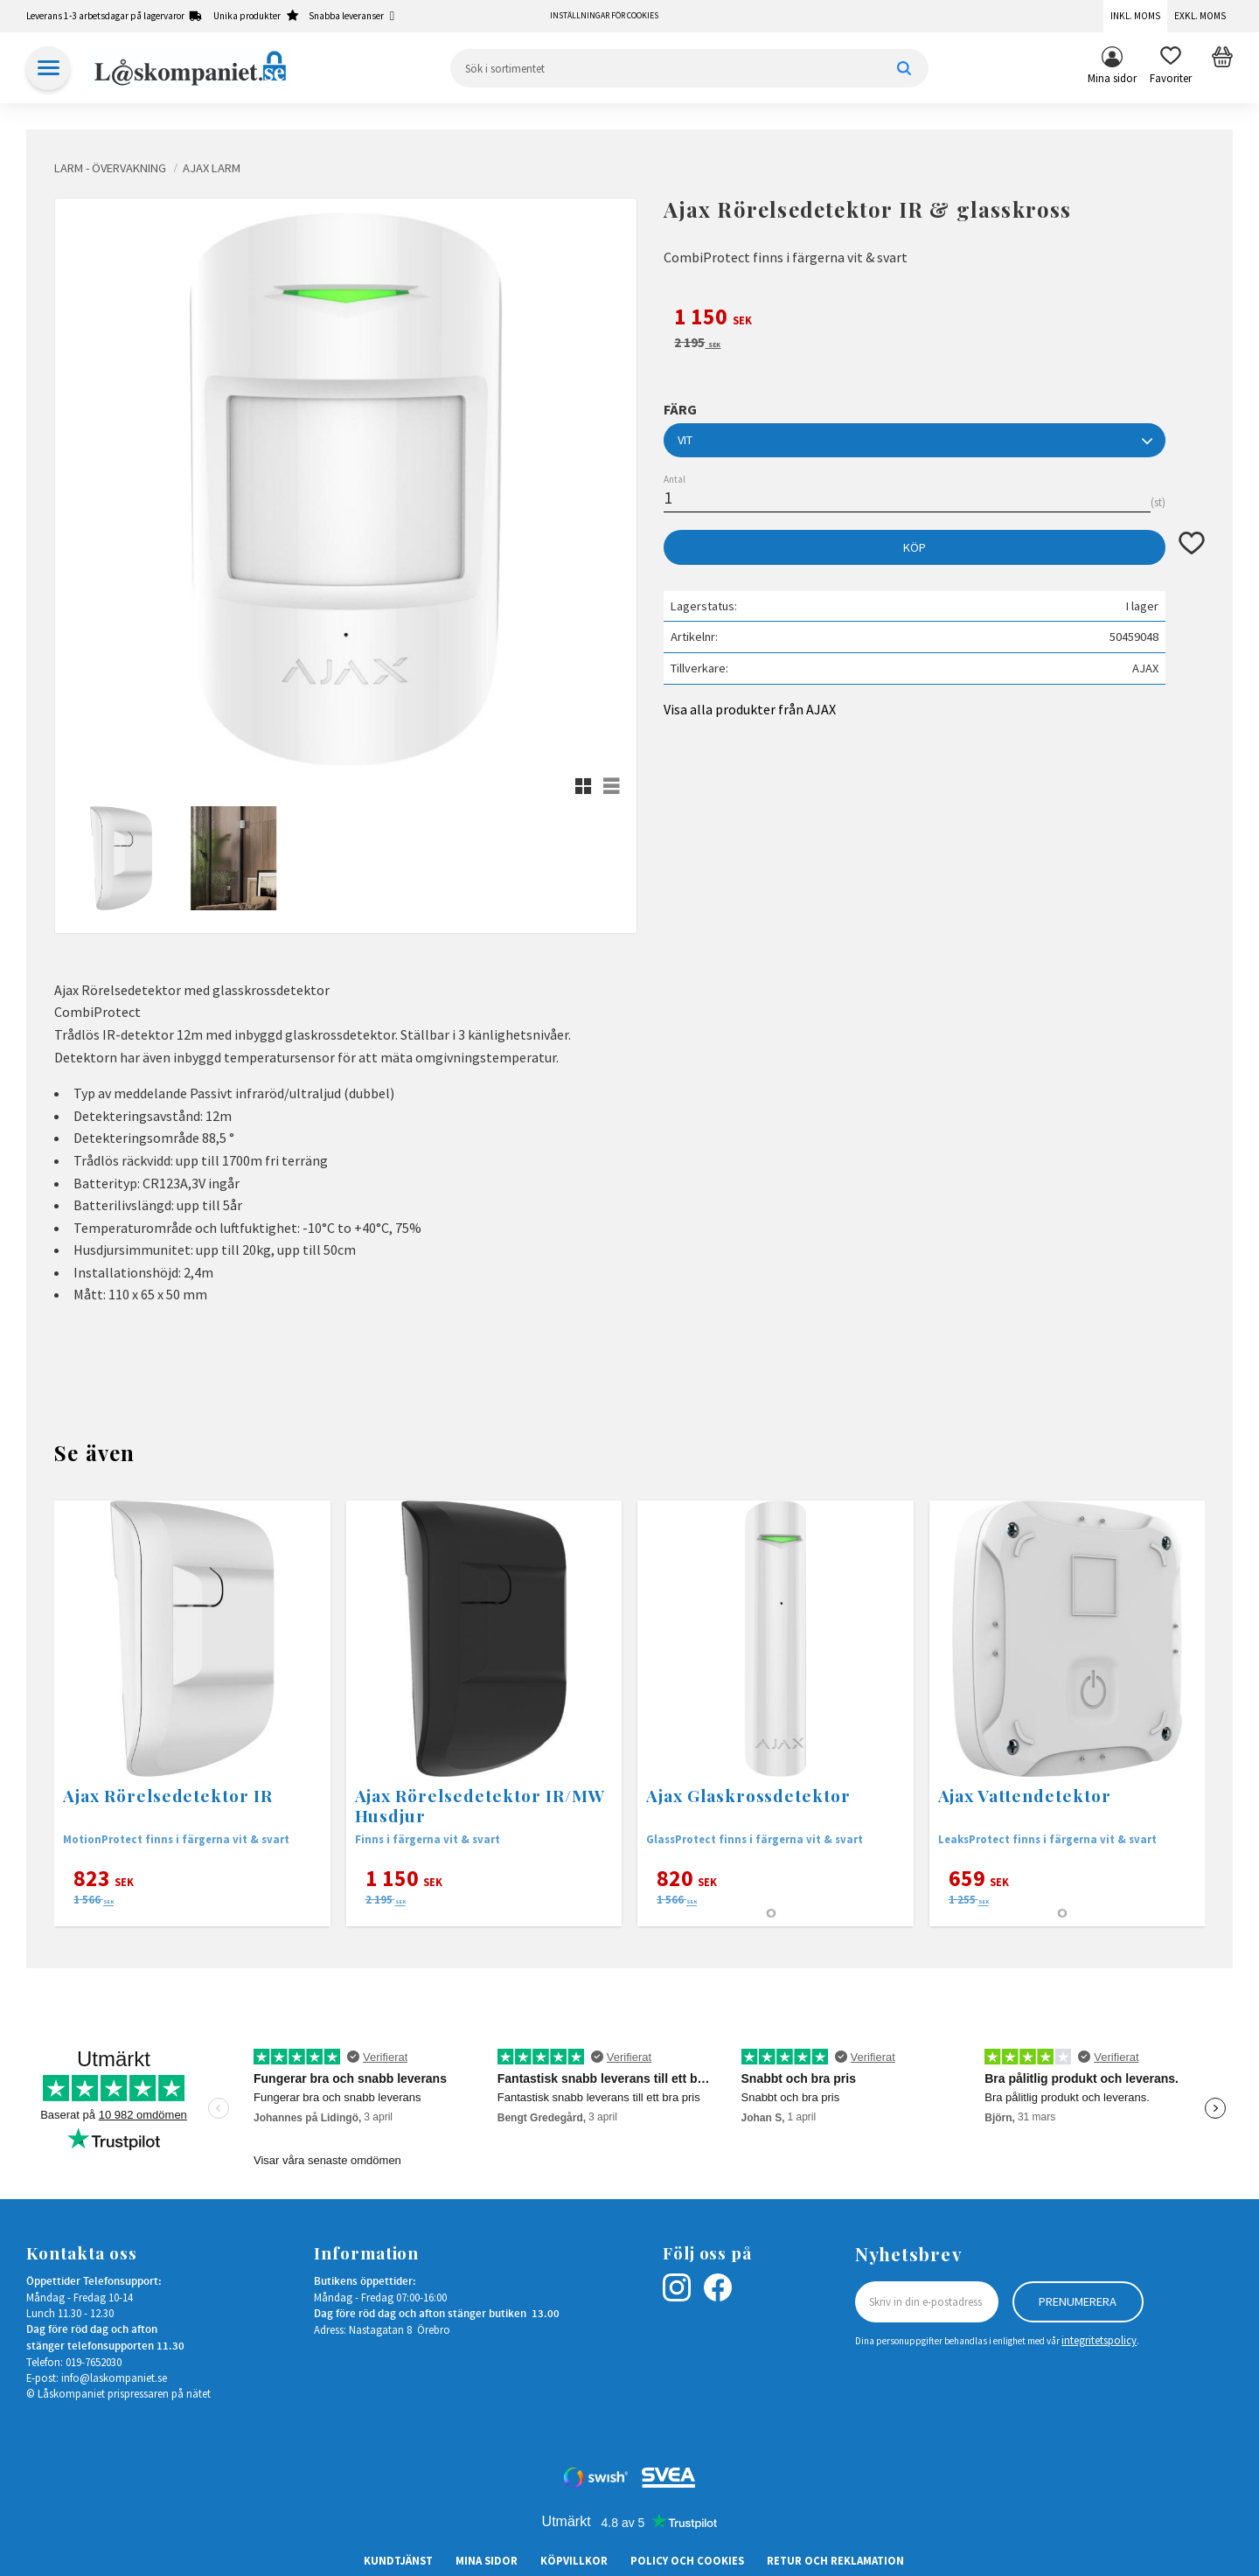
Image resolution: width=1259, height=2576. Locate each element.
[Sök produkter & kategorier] (689, 68)
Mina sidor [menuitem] (1112, 78)
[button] (1171, 68)
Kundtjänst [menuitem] (398, 2560)
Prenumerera (1077, 2301)
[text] (934, 319)
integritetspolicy (1099, 2340)
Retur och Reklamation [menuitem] (835, 2560)
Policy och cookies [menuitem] (687, 2560)
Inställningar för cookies (604, 15)
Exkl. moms (1200, 16)
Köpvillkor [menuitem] (574, 2560)
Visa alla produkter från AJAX (750, 709)
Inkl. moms (1135, 16)
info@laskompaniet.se (114, 2378)
